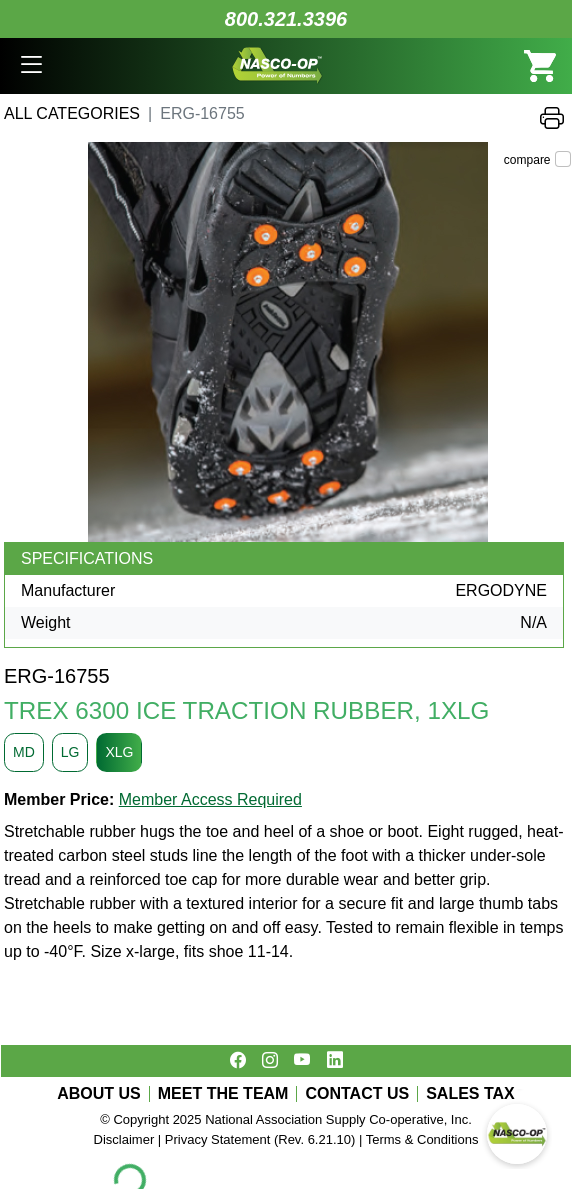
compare (527, 160)
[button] (31, 66)
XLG (119, 752)
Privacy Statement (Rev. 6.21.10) (260, 1139)
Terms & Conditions (422, 1139)
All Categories (72, 113)
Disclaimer (124, 1139)
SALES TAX (470, 1094)
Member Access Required (210, 799)
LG (70, 752)
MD (24, 752)
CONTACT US (357, 1094)
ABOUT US (99, 1094)
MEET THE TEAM (223, 1094)
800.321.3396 (286, 19)
